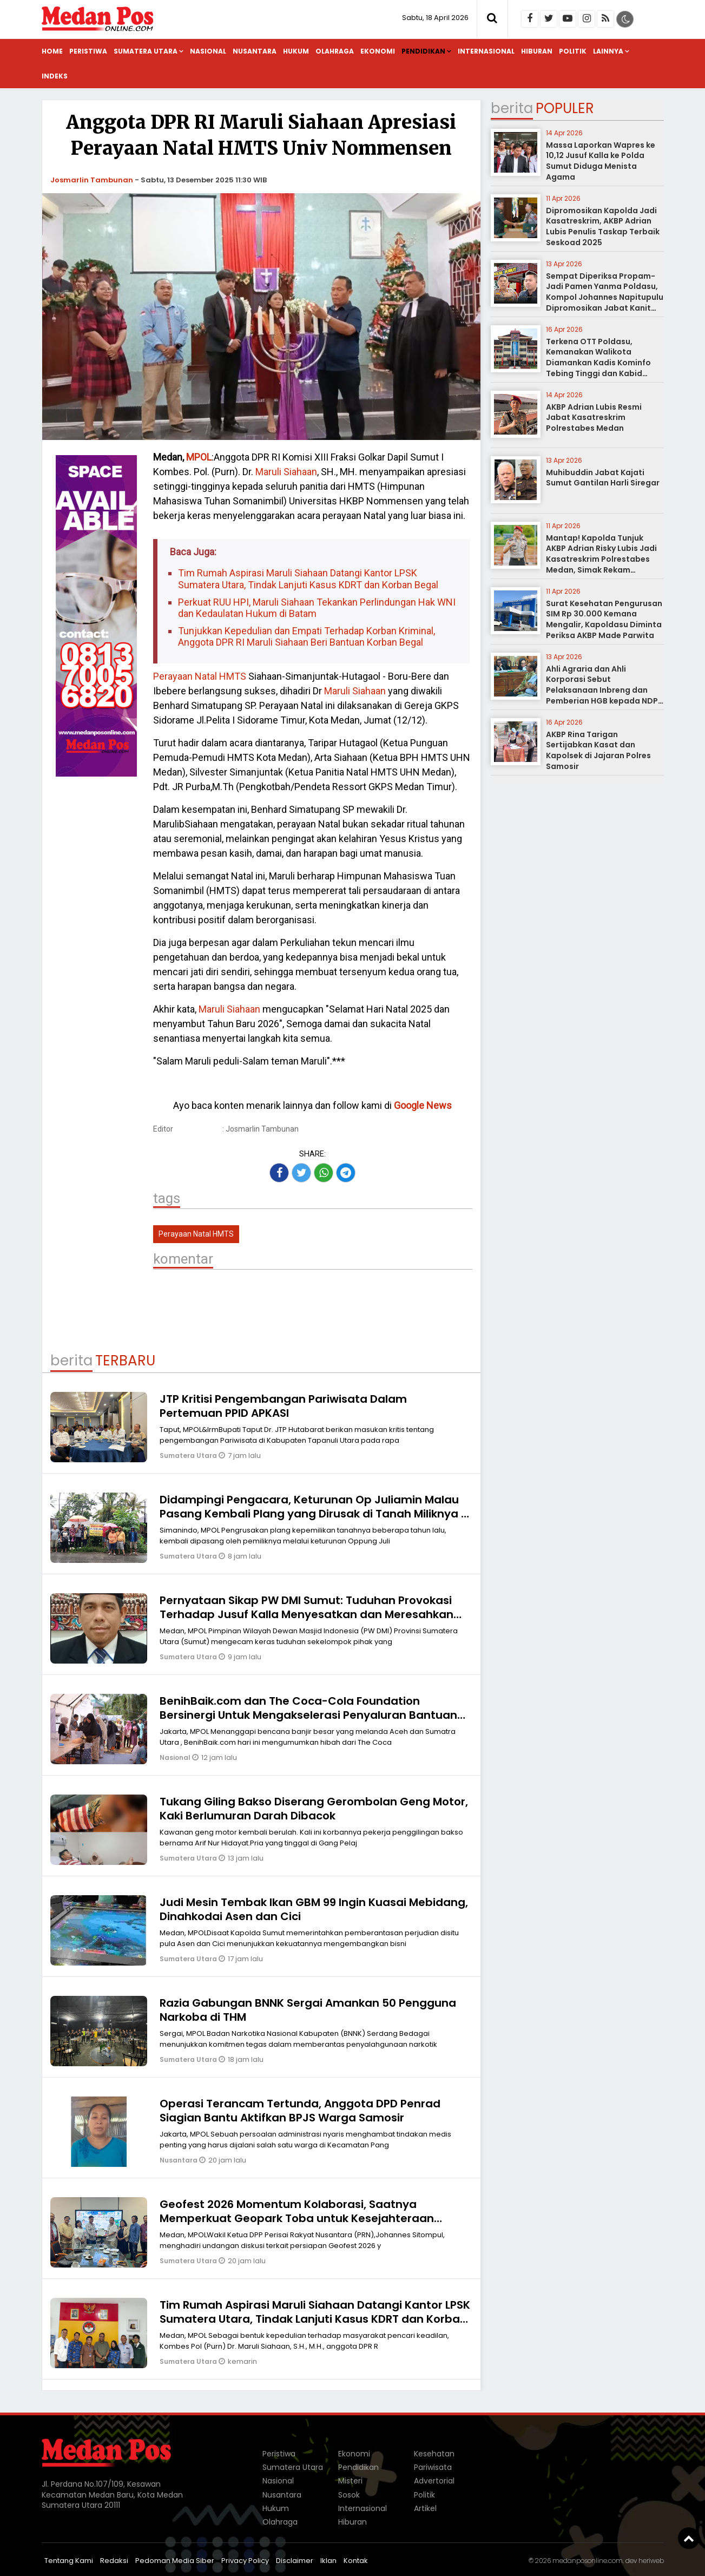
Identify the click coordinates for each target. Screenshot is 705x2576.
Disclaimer (294, 2560)
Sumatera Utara (145, 51)
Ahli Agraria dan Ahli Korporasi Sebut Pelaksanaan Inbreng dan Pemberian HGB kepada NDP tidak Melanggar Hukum (602, 690)
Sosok (349, 2494)
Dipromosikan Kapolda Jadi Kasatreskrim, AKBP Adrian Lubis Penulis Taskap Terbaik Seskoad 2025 (603, 226)
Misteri (350, 2480)
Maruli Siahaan (285, 471)
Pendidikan (423, 51)
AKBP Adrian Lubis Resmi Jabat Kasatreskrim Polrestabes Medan (594, 417)
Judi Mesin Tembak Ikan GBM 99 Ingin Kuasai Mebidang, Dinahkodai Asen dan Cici (314, 1909)
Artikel (425, 2508)
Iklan (328, 2560)
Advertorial (434, 2480)
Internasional (486, 51)
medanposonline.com (587, 2560)
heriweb (651, 2560)
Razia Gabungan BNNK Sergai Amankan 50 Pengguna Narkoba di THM (308, 2010)
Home (52, 51)
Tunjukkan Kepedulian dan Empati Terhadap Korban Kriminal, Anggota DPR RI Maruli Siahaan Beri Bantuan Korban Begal (306, 636)
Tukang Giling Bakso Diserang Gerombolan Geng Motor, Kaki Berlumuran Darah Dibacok (314, 1808)
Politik (573, 51)
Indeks (55, 76)
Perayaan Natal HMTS (199, 676)
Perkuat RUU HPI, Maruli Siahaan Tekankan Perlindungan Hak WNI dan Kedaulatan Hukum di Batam (317, 608)
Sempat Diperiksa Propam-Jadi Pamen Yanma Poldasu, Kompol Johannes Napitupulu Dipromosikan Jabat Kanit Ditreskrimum (604, 297)
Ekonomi (377, 51)
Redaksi (114, 2560)
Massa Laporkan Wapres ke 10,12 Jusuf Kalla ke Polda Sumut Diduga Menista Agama (600, 161)
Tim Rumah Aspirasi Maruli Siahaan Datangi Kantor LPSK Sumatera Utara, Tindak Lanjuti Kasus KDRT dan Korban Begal (308, 578)
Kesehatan (434, 2453)
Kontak (356, 2560)
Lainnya (608, 51)
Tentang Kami (68, 2560)
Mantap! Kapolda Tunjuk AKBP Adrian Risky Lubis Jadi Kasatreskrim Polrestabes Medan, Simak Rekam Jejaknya (601, 559)
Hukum (296, 51)
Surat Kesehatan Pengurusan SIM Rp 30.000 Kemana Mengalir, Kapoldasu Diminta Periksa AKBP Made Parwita (604, 619)
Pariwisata (433, 2467)
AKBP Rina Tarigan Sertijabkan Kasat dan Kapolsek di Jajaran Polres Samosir (598, 750)
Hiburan (536, 51)
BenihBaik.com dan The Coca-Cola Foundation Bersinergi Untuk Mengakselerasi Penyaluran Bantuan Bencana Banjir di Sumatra (308, 1715)
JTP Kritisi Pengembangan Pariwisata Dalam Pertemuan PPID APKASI (283, 1406)
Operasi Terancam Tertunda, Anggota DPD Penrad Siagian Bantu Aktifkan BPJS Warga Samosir (300, 2110)
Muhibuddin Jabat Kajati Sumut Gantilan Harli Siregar (603, 478)
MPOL (199, 457)
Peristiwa (88, 51)
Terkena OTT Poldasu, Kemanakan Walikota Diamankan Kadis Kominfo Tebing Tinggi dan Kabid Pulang (598, 362)
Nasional (208, 51)
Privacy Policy (245, 2560)
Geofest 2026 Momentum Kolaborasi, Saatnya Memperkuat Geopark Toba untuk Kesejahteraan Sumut (297, 2218)
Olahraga (334, 51)
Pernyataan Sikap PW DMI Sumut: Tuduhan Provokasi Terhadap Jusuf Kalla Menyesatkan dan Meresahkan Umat (306, 1614)
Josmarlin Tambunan (91, 180)
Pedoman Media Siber (174, 2560)
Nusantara (254, 51)
